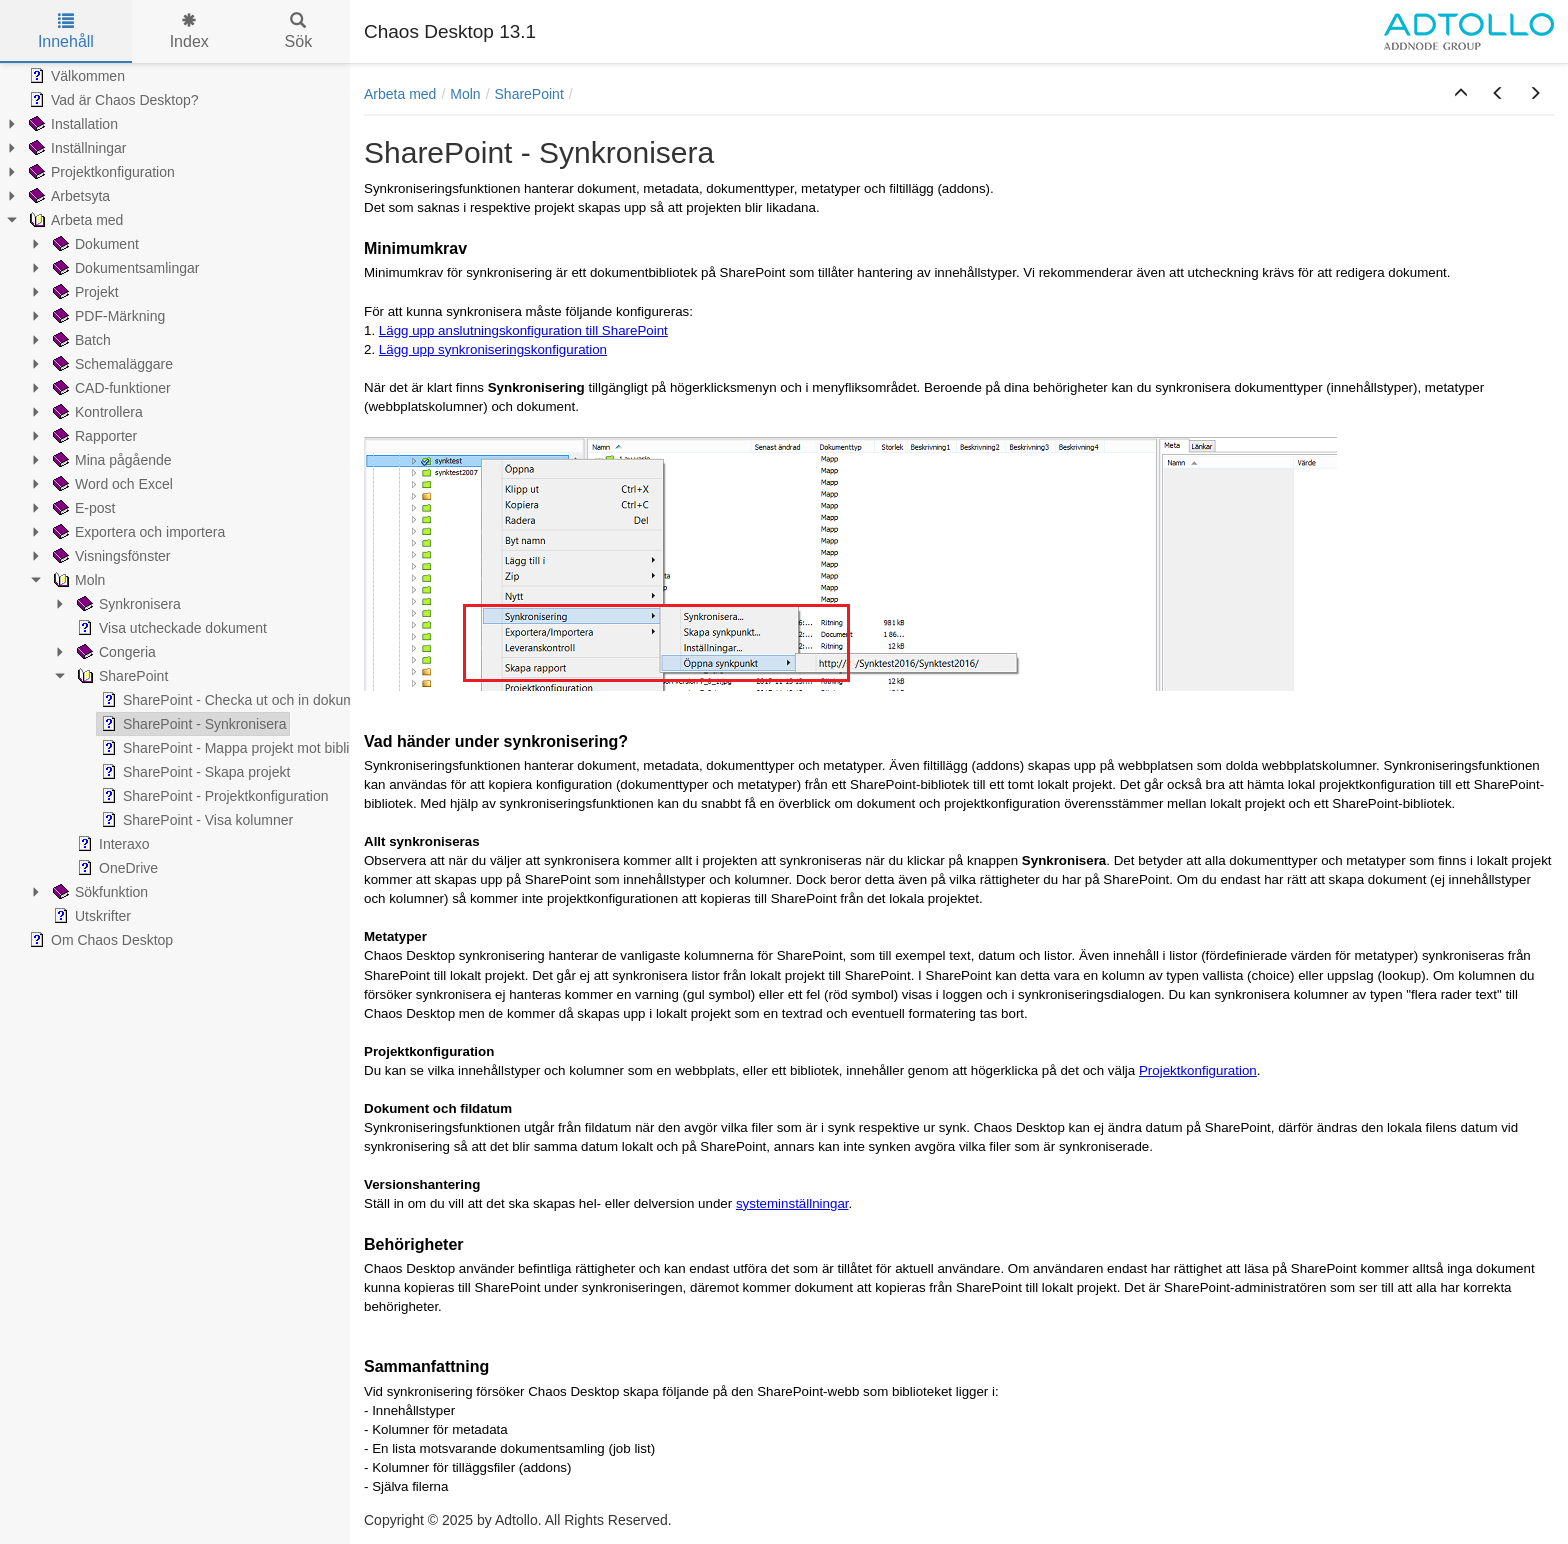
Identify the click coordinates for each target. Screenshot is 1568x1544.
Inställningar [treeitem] (76, 148)
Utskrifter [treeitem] (90, 916)
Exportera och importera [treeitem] (137, 532)
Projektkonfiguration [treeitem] (100, 172)
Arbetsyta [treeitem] (67, 196)
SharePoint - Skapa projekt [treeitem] (193, 772)
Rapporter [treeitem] (93, 436)
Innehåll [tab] (66, 31)
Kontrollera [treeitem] (96, 412)
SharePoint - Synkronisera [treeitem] (191, 724)
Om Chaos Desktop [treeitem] (99, 940)
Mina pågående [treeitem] (110, 460)
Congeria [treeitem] (114, 652)
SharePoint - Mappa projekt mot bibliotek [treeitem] (236, 748)
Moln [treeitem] (77, 580)
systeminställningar (792, 1203)
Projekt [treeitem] (84, 292)
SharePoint (529, 94)
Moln (465, 94)
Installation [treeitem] (71, 124)
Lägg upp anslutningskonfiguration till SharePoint (523, 330)
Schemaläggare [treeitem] (111, 364)
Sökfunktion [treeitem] (98, 892)
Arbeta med (400, 94)
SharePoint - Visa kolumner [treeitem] (195, 820)
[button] (1461, 94)
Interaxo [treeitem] (111, 844)
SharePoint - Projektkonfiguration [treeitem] (212, 796)
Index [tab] (189, 31)
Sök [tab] (299, 31)
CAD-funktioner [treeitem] (110, 388)
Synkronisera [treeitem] (127, 604)
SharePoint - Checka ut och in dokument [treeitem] (235, 700)
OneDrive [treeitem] (115, 868)
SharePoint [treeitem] (120, 676)
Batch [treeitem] (80, 340)
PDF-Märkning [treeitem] (107, 316)
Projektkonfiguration (1198, 1070)
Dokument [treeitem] (94, 244)
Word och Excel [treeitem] (111, 484)
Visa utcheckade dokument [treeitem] (170, 628)
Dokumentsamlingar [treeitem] (124, 268)
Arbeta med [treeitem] (74, 220)
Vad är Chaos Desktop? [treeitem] (112, 100)
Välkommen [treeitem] (75, 76)
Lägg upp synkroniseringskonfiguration (493, 349)
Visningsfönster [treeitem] (109, 556)
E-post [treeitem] (82, 508)
